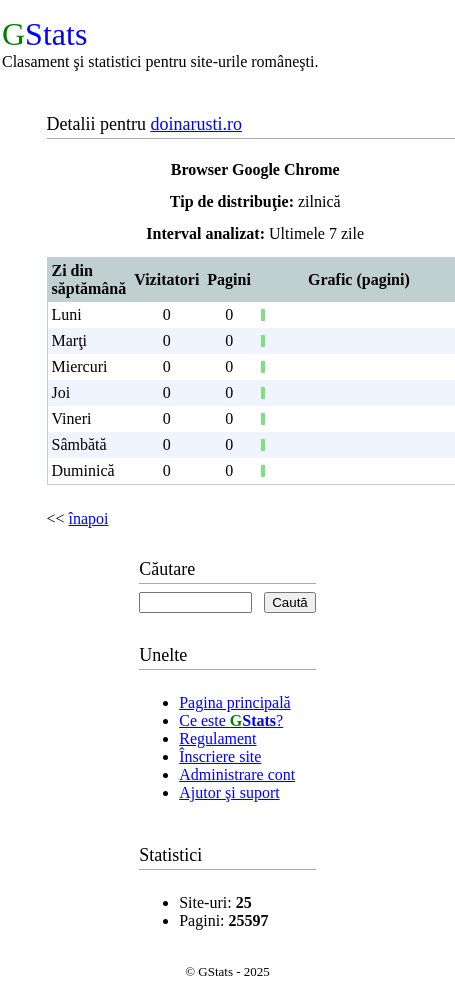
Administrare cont (237, 774)
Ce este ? (231, 720)
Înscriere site (220, 756)
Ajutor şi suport (229, 792)
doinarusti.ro (196, 124)
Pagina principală (235, 702)
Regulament (217, 738)
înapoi (89, 518)
